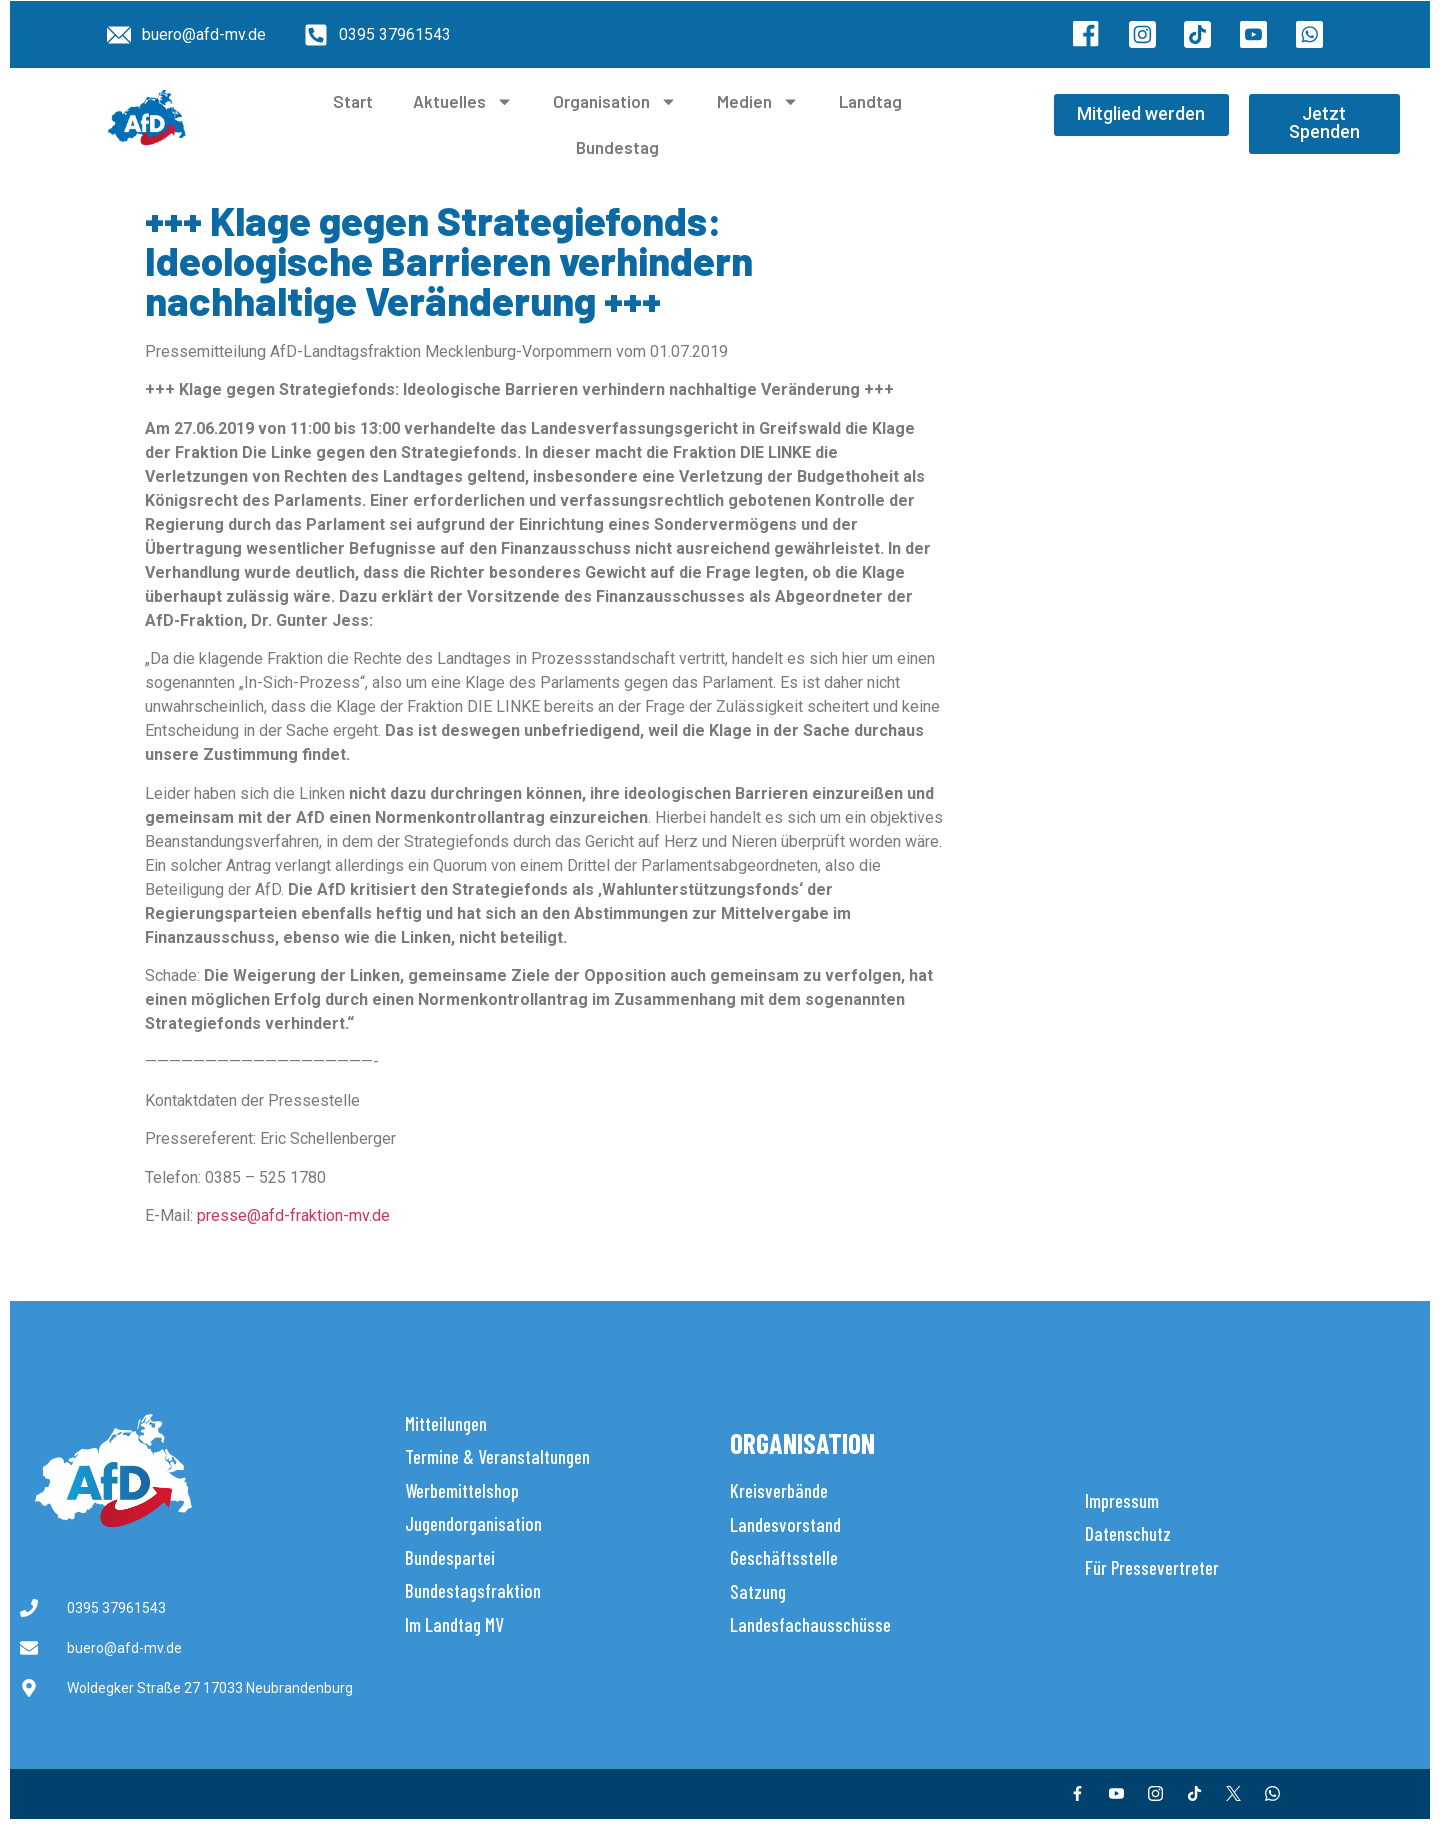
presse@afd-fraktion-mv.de (293, 1215)
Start (353, 101)
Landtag (870, 101)
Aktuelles (463, 101)
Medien (758, 101)
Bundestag (617, 147)
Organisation (615, 101)
